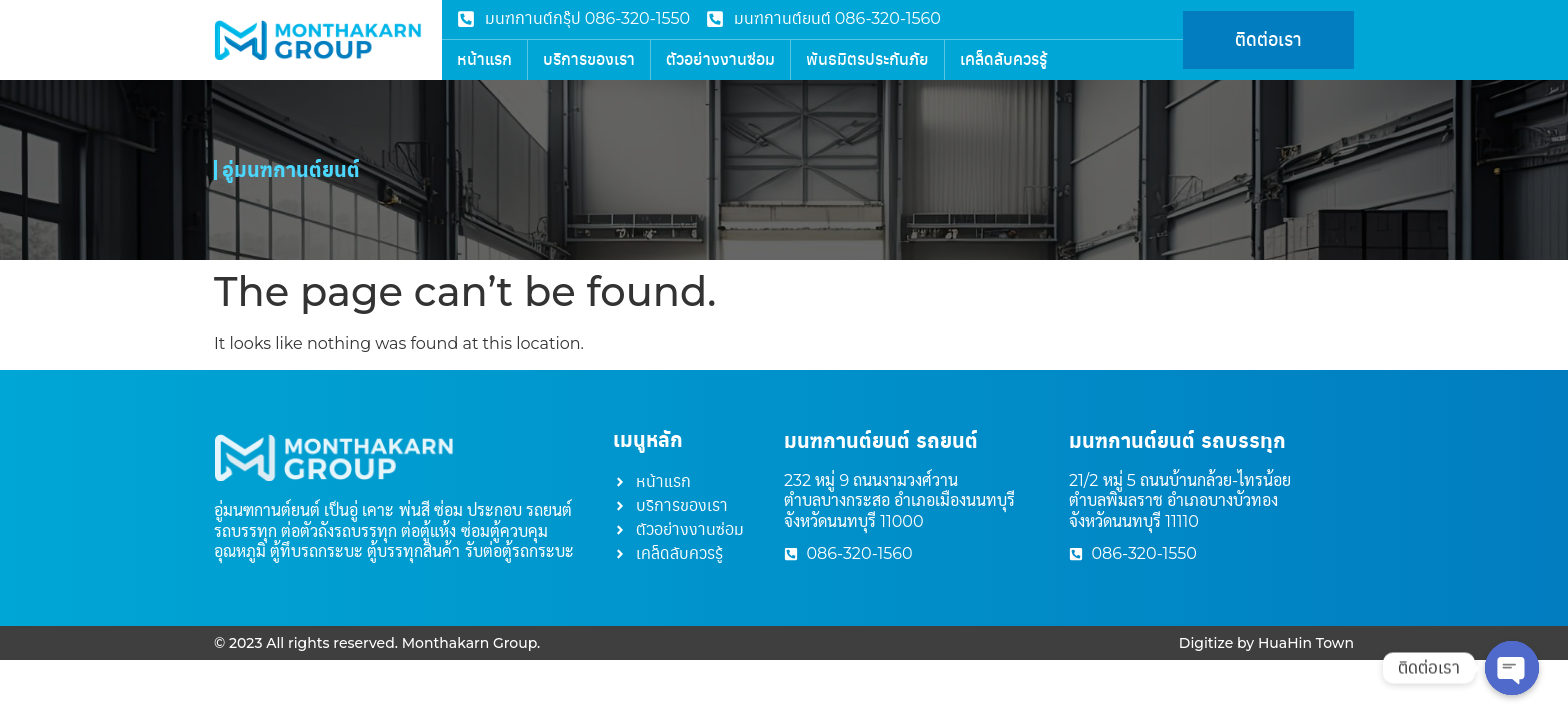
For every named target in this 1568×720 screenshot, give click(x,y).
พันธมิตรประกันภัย (867, 59)
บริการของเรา (589, 59)
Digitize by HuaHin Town (1266, 643)
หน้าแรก (484, 59)
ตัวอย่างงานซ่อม (720, 59)
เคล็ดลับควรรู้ (1003, 59)
